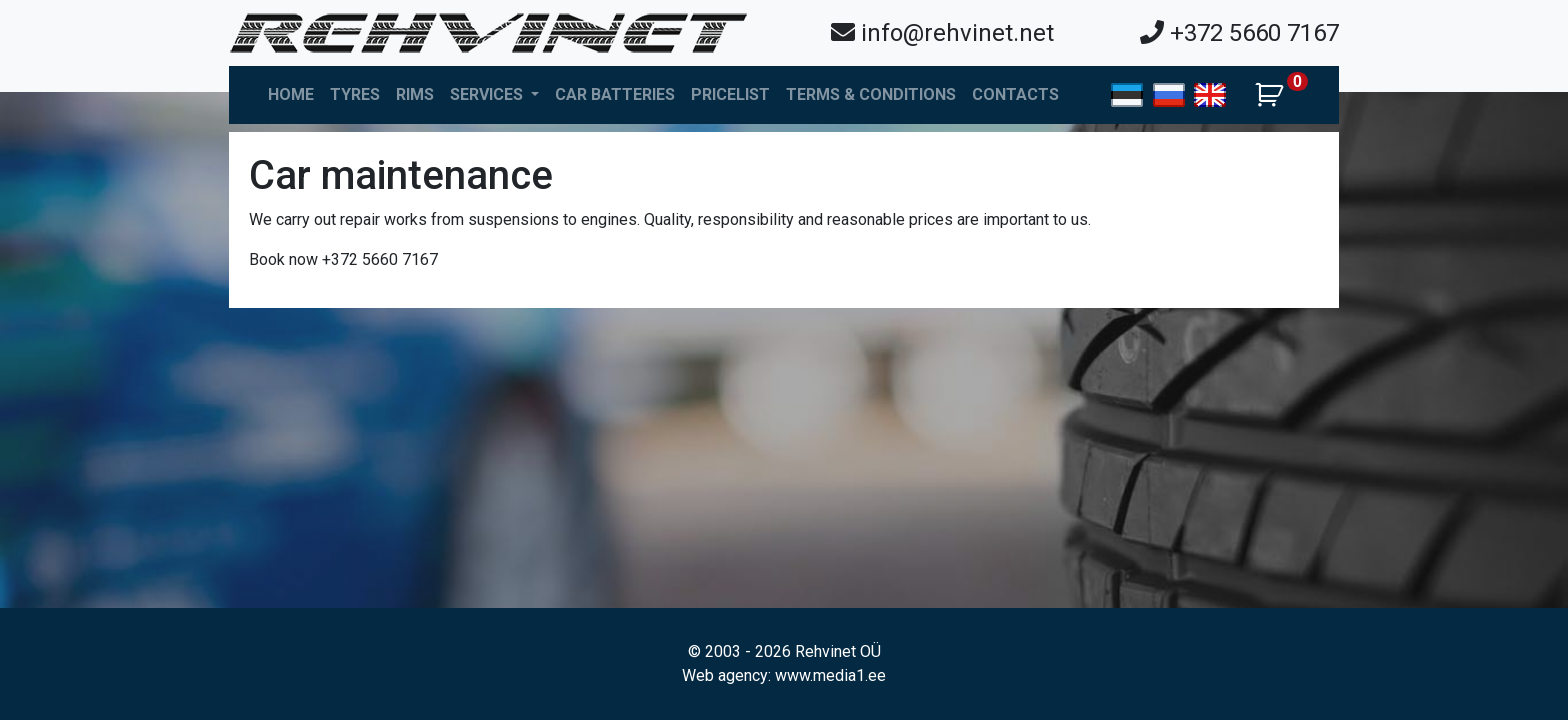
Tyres (355, 94)
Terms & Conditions (871, 94)
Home (291, 94)
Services (488, 94)
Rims (415, 94)
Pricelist (730, 94)
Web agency (725, 675)
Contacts (1015, 94)
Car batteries (615, 94)
